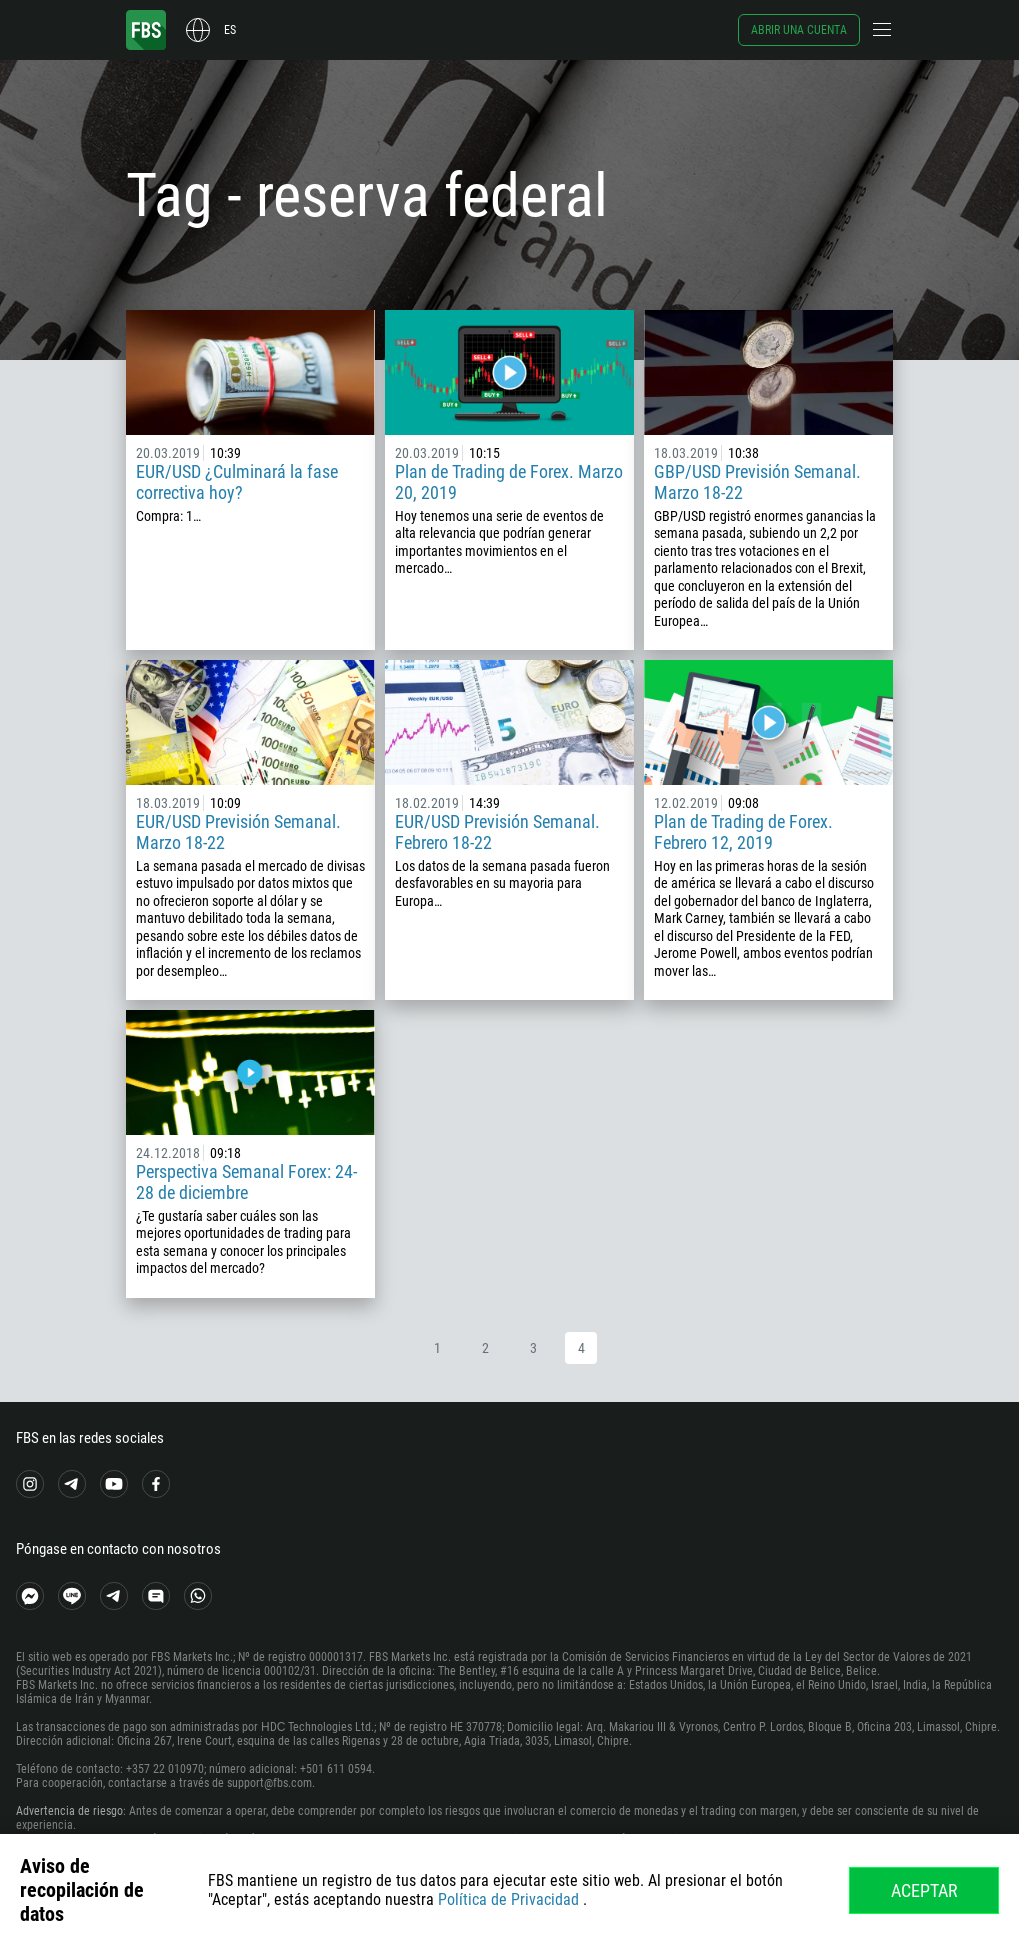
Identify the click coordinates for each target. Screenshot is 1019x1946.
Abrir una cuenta (799, 30)
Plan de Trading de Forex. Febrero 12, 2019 (743, 832)
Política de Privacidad (508, 1899)
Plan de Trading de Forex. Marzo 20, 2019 (509, 482)
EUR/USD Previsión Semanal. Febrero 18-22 (497, 832)
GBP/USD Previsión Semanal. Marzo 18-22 (757, 482)
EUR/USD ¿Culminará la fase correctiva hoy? (237, 482)
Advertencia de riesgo (69, 1811)
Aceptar (924, 1890)
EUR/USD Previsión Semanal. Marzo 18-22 (238, 832)
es (230, 30)
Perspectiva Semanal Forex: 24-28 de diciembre (246, 1182)
